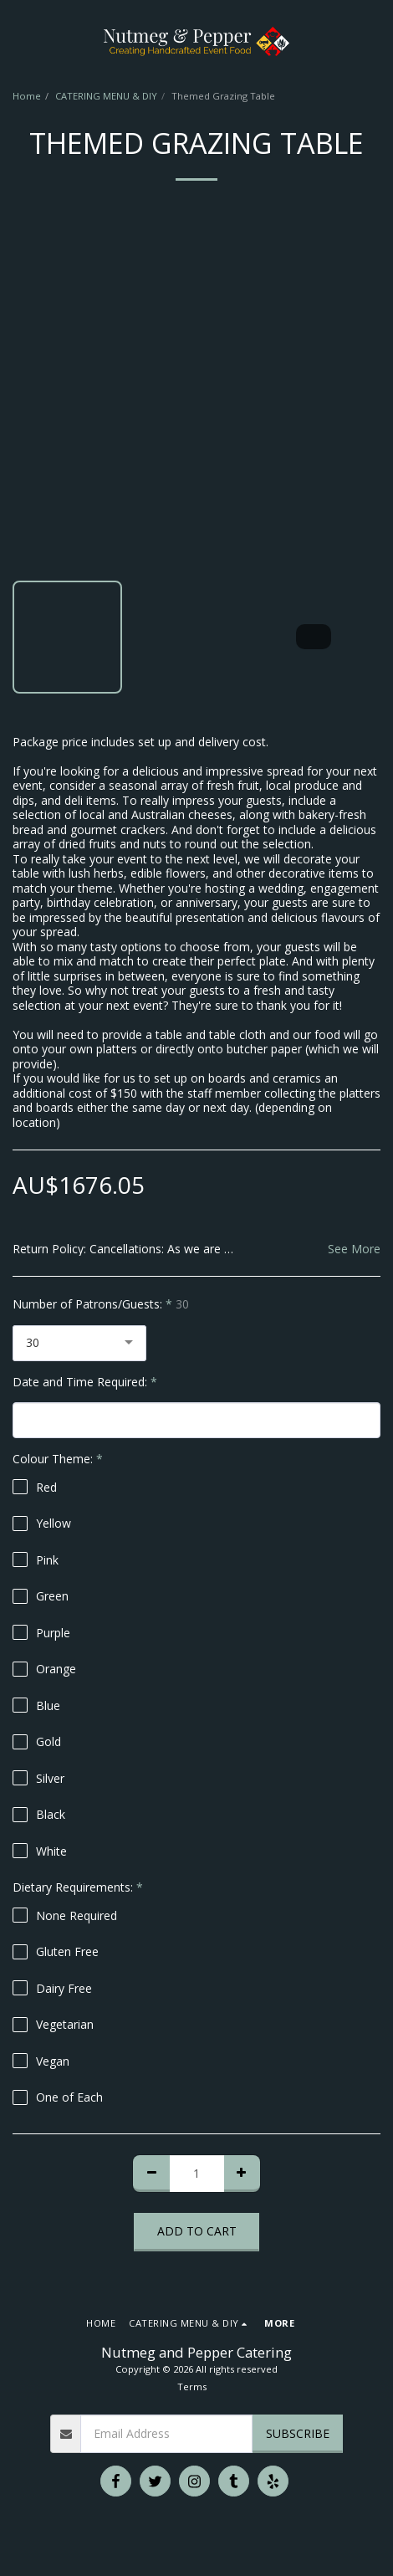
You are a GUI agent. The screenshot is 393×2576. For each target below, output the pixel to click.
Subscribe (297, 2433)
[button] (18, 40)
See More (354, 1249)
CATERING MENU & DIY (106, 96)
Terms (192, 2386)
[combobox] (79, 1343)
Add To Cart (197, 2231)
